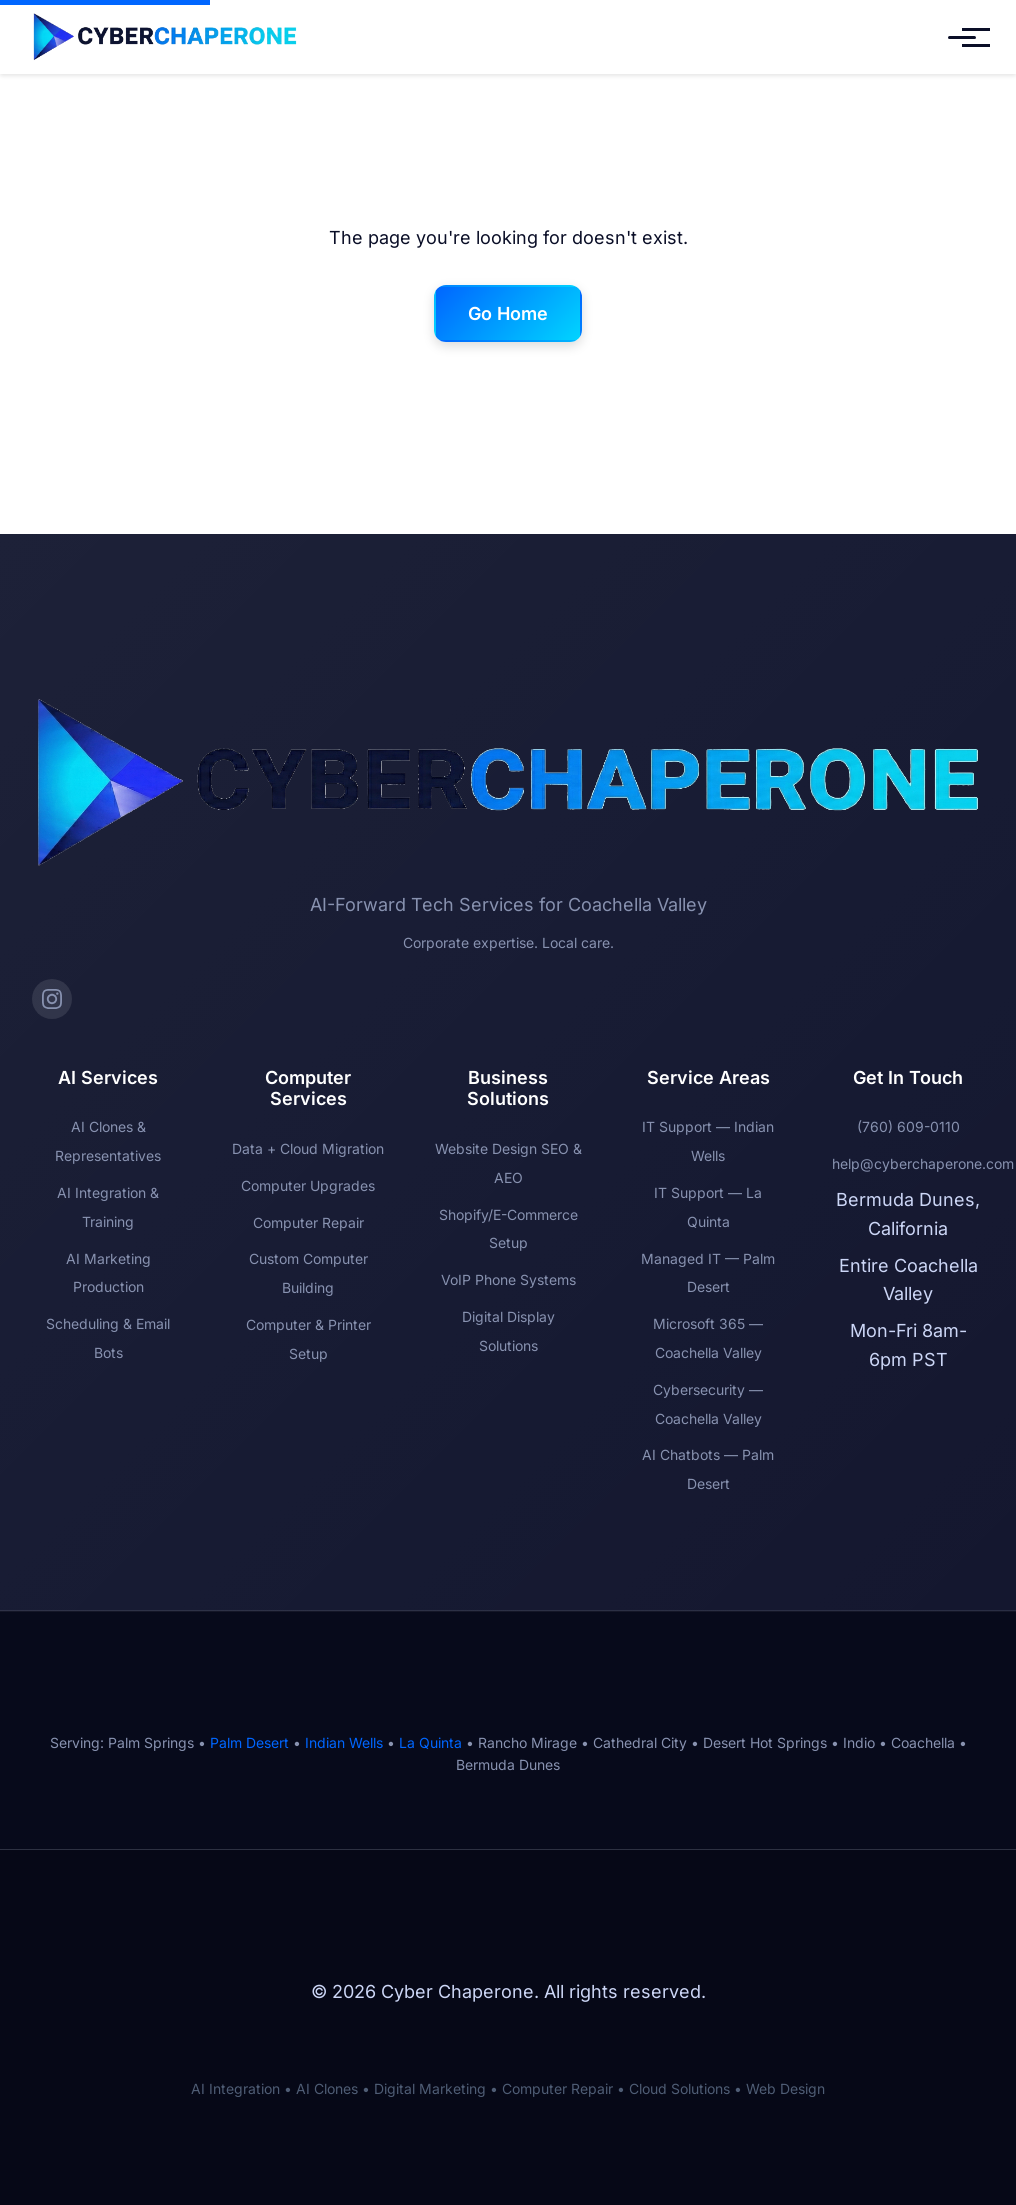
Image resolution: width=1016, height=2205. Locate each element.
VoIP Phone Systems (508, 1279)
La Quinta (430, 1742)
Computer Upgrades (308, 1185)
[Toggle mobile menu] (962, 37)
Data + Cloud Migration (308, 1148)
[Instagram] (52, 999)
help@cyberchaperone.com (923, 1163)
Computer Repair (308, 1222)
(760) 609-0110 (908, 1126)
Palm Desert (249, 1742)
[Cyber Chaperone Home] (165, 37)
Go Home (508, 313)
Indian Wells (344, 1742)
